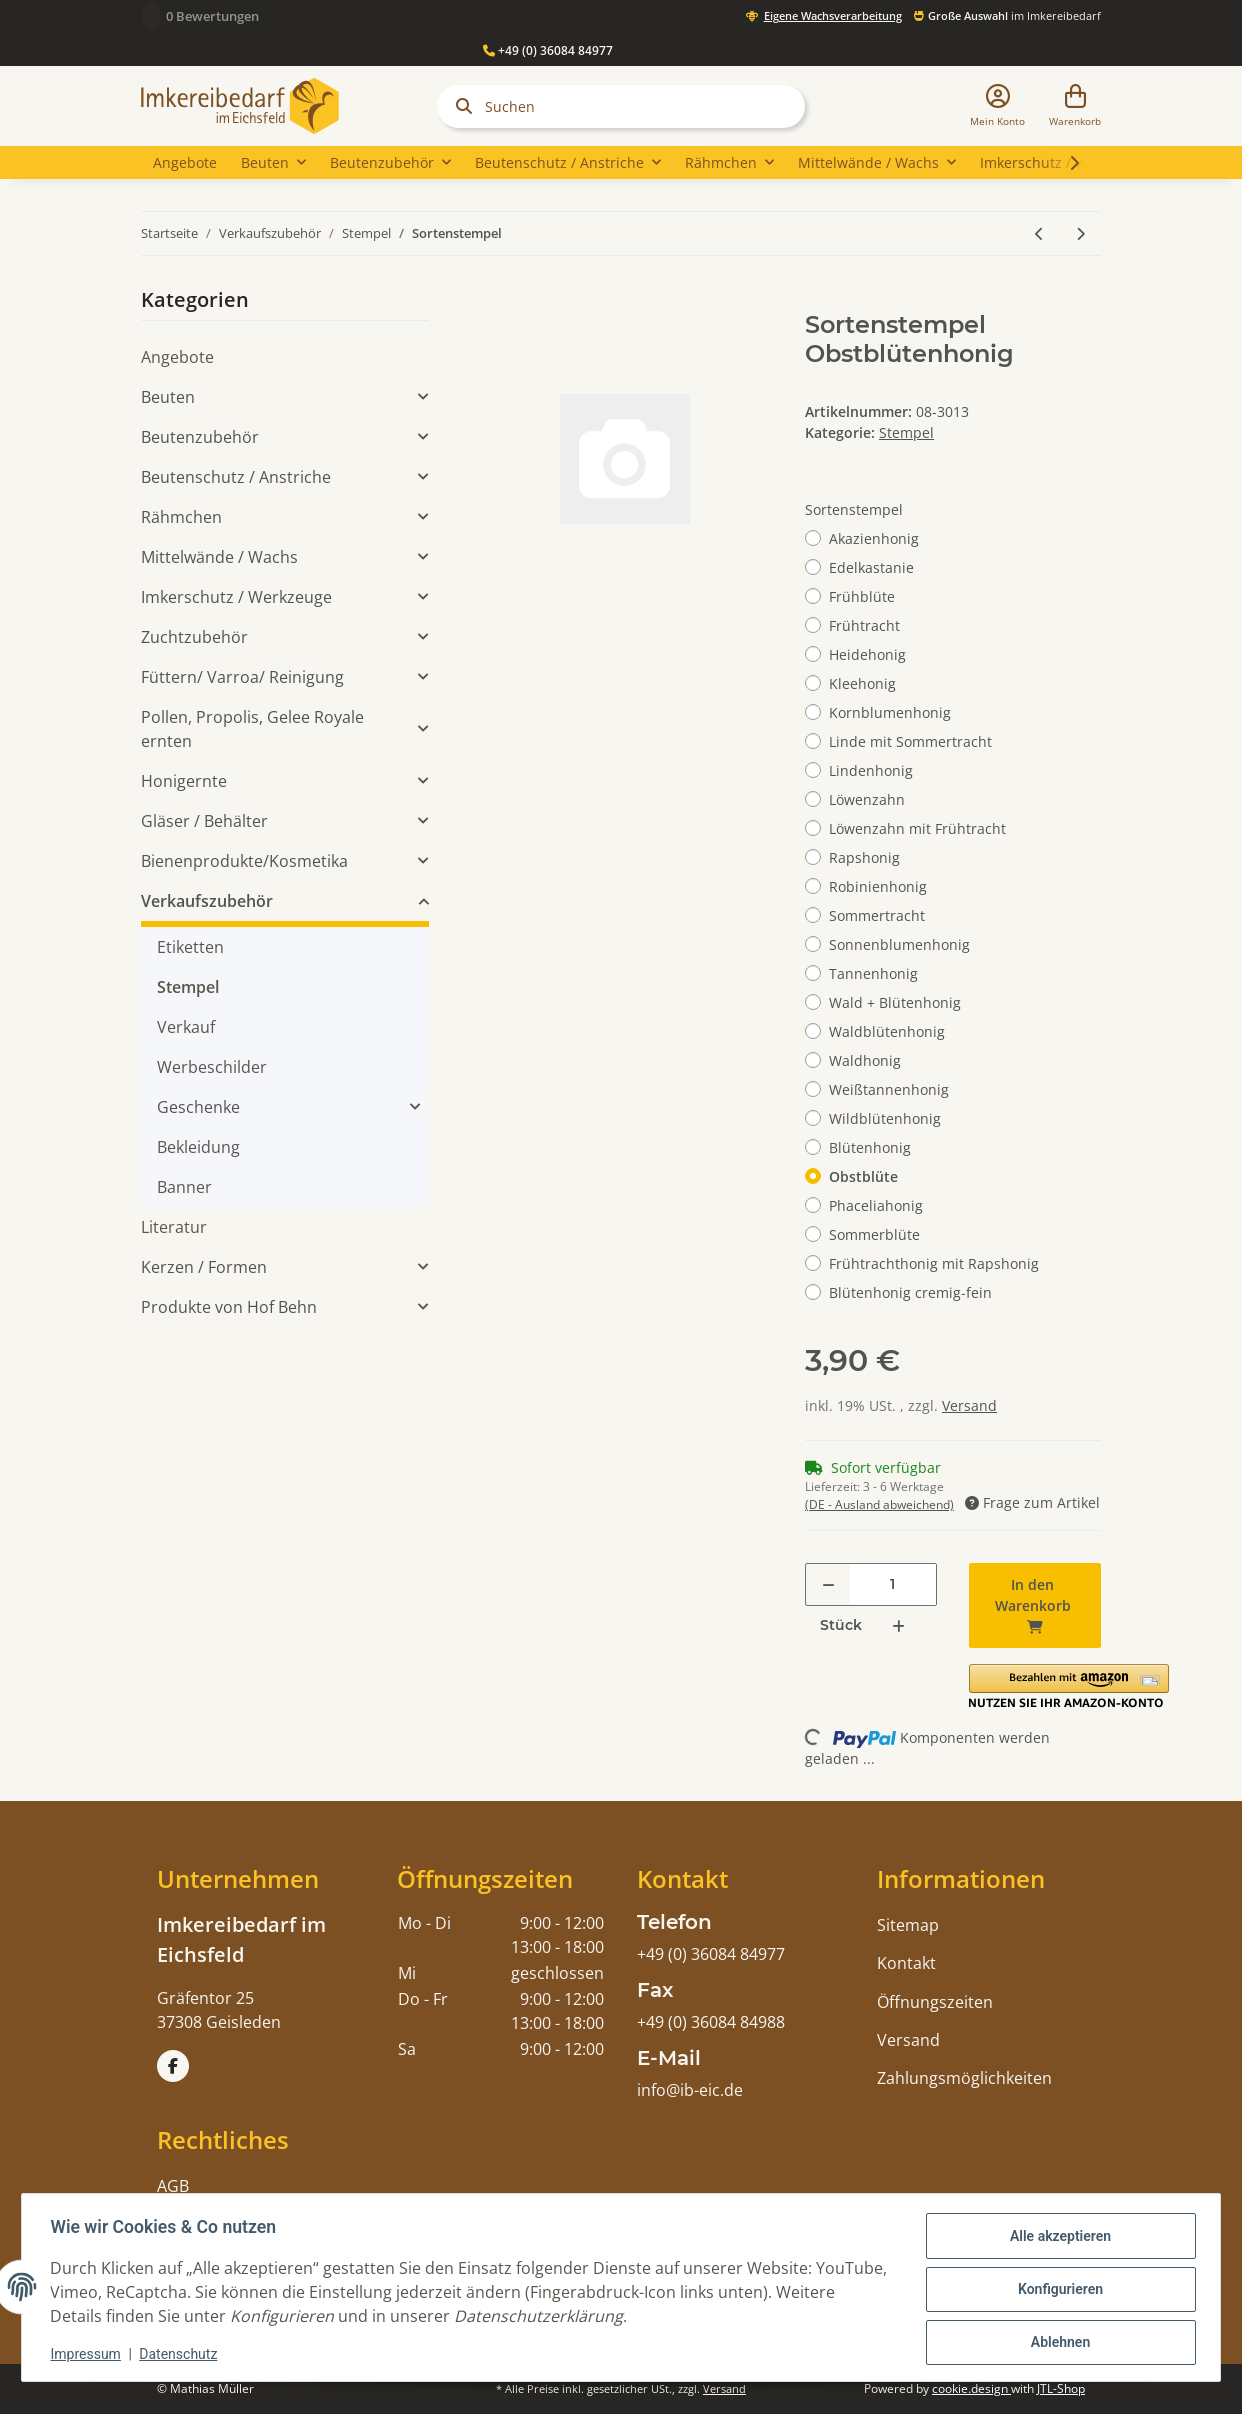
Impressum (89, 2354)
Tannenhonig (873, 973)
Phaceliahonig (876, 1205)
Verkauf (186, 1027)
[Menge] (893, 1584)
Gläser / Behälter (204, 821)
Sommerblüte (874, 1234)
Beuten (168, 397)
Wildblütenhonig (885, 1118)
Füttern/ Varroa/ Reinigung (242, 677)
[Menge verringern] (828, 1584)
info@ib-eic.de (690, 2090)
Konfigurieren (1056, 2289)
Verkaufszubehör (207, 901)
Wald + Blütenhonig (895, 1002)
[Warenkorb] (1075, 106)
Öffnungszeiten (935, 2002)
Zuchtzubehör (194, 637)
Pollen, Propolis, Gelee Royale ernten (252, 729)
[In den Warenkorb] (493, 300)
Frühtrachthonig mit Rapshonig (934, 1263)
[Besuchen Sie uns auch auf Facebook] (173, 2066)
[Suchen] (621, 106)
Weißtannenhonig (889, 1089)
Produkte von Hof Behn (229, 1307)
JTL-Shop (1061, 2388)
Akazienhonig (874, 538)
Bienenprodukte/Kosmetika (244, 861)
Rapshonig (864, 857)
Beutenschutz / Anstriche (236, 477)
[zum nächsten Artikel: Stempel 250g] (1080, 233)
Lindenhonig (871, 770)
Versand (969, 1405)
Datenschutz (182, 2354)
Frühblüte (862, 596)
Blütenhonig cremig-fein (910, 1292)
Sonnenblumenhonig (899, 944)
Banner (184, 1187)
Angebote (177, 357)
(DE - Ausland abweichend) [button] (879, 1504)
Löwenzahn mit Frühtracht (917, 828)
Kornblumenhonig (890, 712)
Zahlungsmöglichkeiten (964, 2078)
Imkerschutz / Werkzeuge (236, 597)
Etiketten (190, 947)
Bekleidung (198, 1147)
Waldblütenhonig (887, 1031)
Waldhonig (865, 1060)
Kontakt (906, 1963)
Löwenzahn (867, 799)
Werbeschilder (212, 1067)
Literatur (174, 1227)
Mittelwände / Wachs (219, 557)
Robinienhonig (878, 886)
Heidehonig (867, 654)
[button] (997, 106)
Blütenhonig (870, 1147)
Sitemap (908, 1925)
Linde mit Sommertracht (910, 741)
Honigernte (184, 781)
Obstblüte (863, 1176)
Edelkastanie (871, 567)
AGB (173, 2186)
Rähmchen (181, 517)
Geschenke (198, 1107)
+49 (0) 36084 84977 (548, 50)
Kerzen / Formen (204, 1267)
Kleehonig (862, 683)
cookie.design (971, 2388)
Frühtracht (864, 625)
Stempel (906, 432)
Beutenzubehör (200, 437)
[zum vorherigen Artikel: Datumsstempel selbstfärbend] (1039, 233)
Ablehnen (1056, 2341)
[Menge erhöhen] (898, 1625)
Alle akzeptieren (1056, 2237)
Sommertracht (877, 915)
